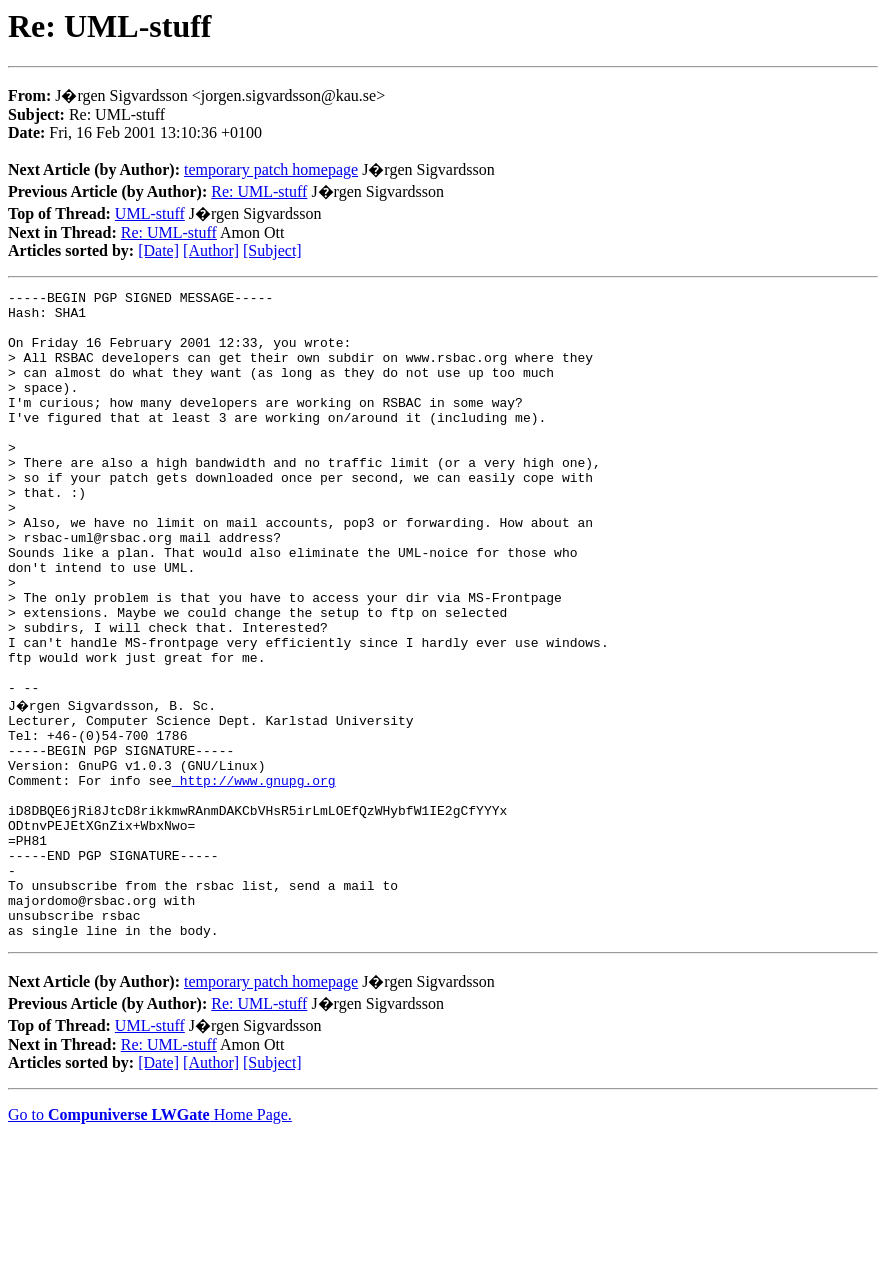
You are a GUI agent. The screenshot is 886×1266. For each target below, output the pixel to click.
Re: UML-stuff (259, 191)
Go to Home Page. (150, 1240)
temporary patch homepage (271, 169)
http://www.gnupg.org (254, 876)
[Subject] (272, 250)
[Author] (211, 250)
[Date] (158, 250)
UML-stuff (150, 213)
